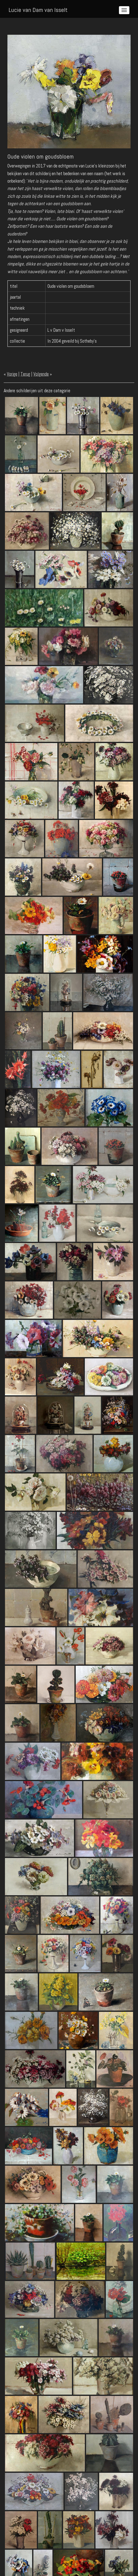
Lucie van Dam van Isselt (38, 10)
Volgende (41, 374)
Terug (25, 374)
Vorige (12, 374)
